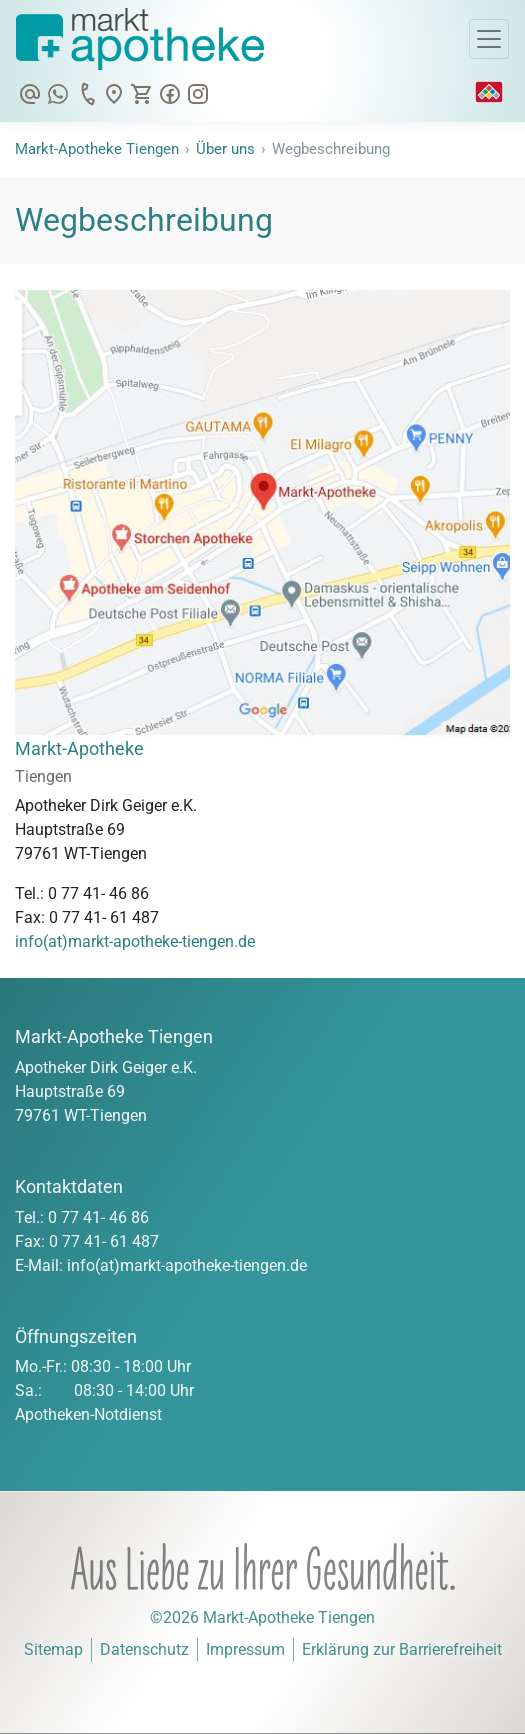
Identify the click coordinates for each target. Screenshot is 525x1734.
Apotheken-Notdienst (88, 1414)
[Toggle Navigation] (489, 39)
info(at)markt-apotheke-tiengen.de (135, 941)
